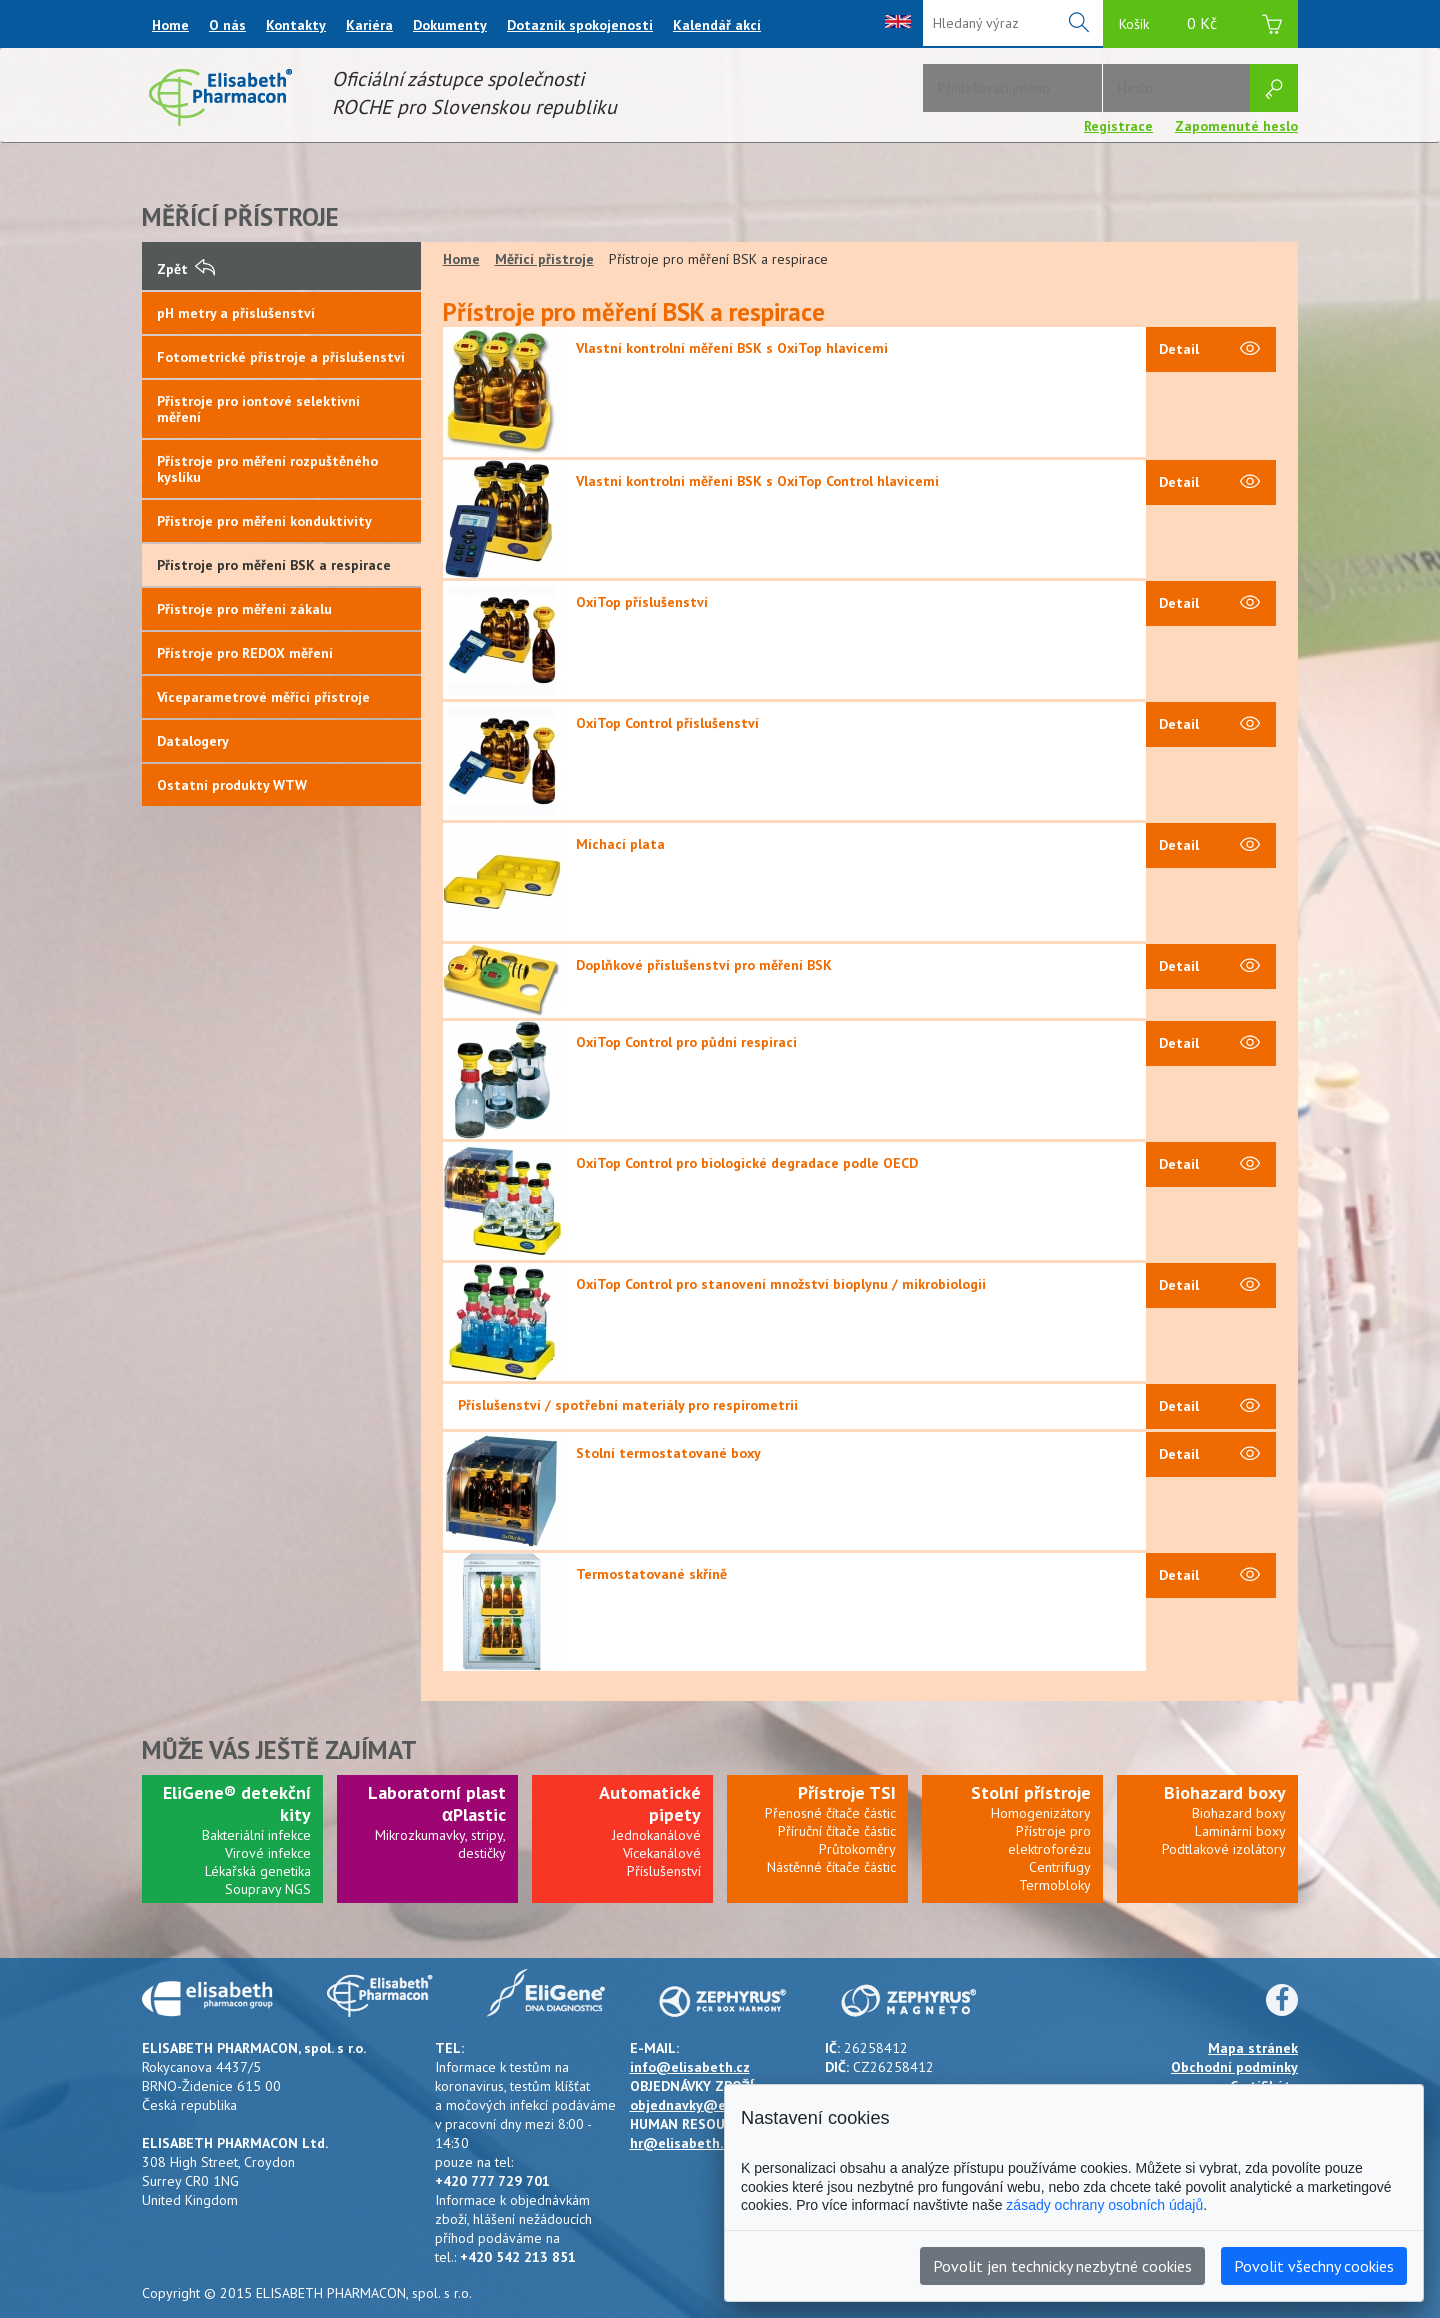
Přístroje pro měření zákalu (244, 609)
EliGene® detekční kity (237, 1803)
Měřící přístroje (544, 259)
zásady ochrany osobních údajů (1104, 2205)
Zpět (186, 269)
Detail (1209, 350)
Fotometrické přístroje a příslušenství (281, 357)
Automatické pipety (650, 1803)
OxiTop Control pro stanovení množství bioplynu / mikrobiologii (781, 1284)
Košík (1200, 26)
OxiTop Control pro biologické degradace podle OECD (747, 1163)
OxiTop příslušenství (642, 602)
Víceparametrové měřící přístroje (263, 697)
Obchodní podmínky (1234, 2067)
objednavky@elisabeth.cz (713, 2105)
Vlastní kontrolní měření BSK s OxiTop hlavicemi (732, 348)
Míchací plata (620, 844)
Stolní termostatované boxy (668, 1453)
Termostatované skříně (651, 1574)
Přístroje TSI (847, 1792)
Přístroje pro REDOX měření (245, 653)
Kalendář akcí (717, 25)
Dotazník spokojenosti (580, 25)
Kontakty (296, 25)
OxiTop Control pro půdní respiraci (686, 1042)
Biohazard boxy (1225, 1792)
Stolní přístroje (1031, 1792)
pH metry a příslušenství (236, 313)
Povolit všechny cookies (1314, 2266)
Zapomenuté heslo (1236, 126)
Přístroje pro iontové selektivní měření (258, 409)
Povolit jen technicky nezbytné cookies (1062, 2266)
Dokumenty (450, 25)
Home (170, 25)
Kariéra (369, 25)
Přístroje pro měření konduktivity (264, 521)
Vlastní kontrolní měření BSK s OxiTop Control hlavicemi (757, 481)
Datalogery (193, 741)
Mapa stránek (1253, 2048)
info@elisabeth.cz (690, 2067)
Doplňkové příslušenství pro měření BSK (704, 965)
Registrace (1118, 126)
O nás (227, 25)
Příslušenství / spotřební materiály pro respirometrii (628, 1405)
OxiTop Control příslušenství (667, 723)
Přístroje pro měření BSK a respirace (274, 565)
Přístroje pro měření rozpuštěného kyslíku (267, 469)
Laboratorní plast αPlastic (437, 1803)
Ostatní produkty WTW (232, 785)
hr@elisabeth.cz (683, 2143)
